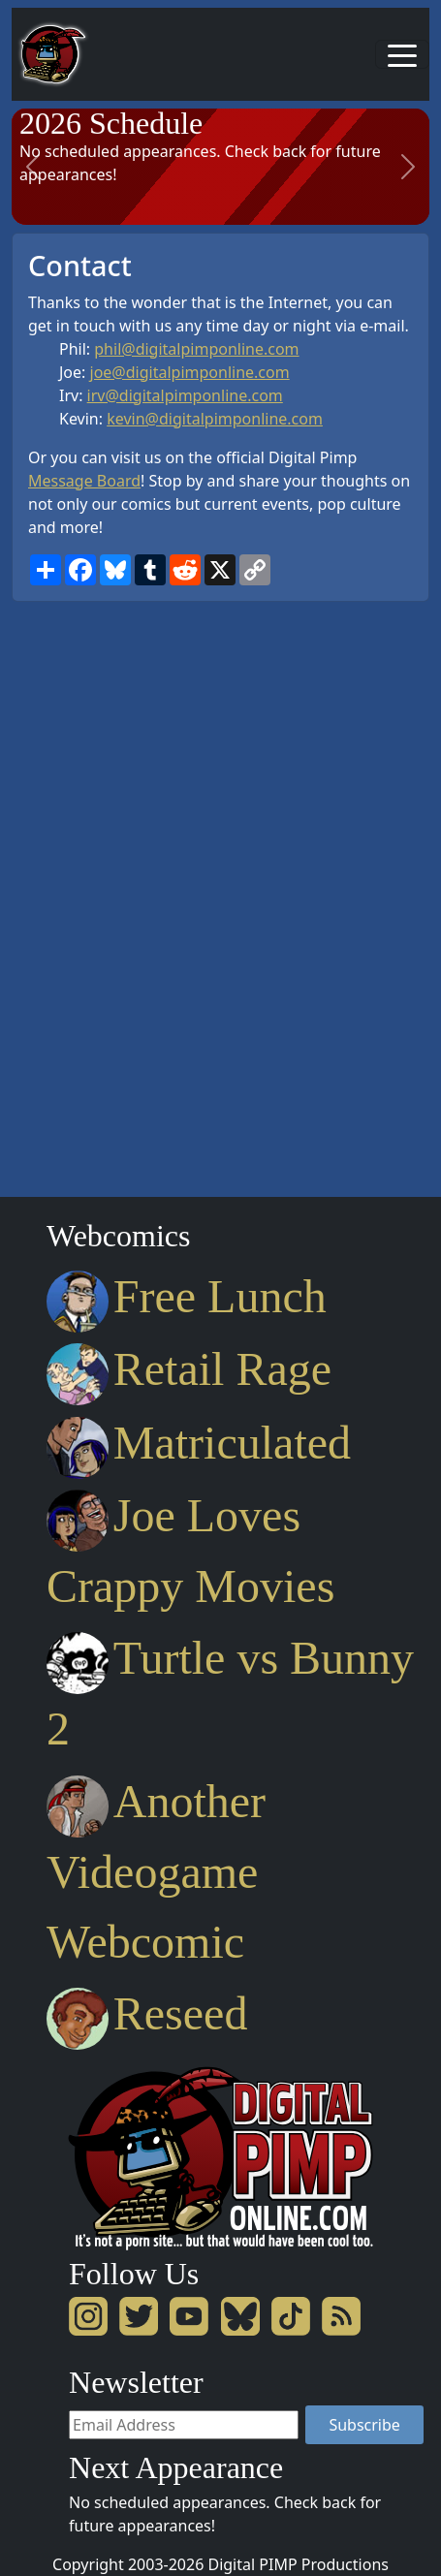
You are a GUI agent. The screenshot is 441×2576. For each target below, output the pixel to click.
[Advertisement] (89, 892)
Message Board (84, 480)
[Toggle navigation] (402, 54)
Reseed (147, 2013)
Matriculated (199, 1442)
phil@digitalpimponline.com (196, 349)
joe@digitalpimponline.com (190, 372)
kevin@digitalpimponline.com (215, 418)
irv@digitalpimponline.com (185, 395)
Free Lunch (187, 1296)
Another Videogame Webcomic (156, 1871)
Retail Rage (189, 1369)
